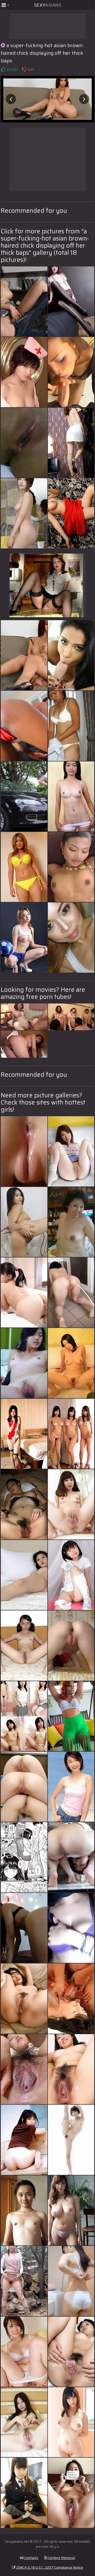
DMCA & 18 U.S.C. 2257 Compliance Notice (47, 2567)
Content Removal (59, 2557)
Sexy (47, 5)
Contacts (29, 2557)
